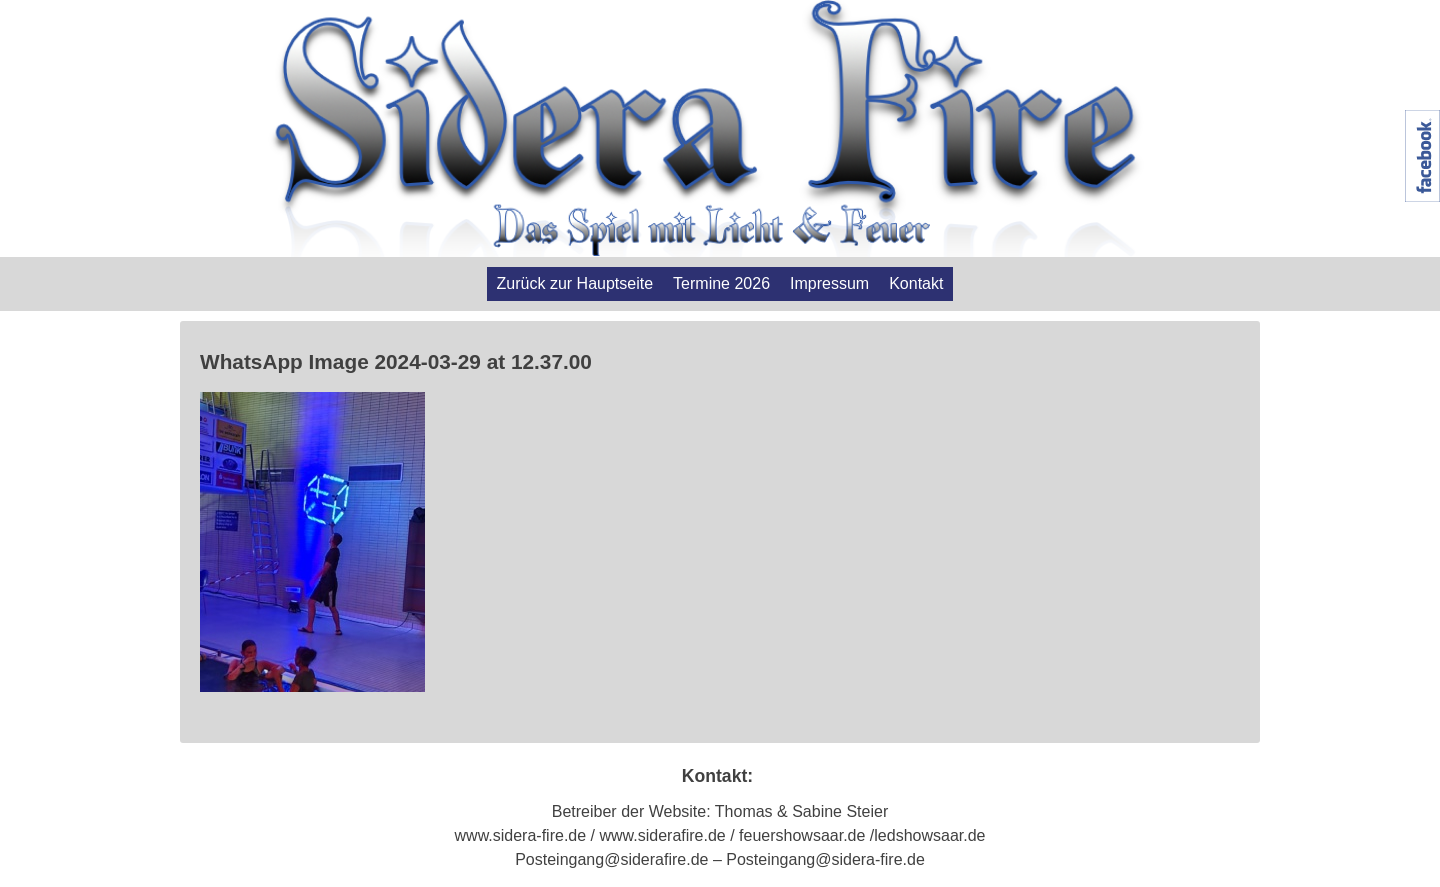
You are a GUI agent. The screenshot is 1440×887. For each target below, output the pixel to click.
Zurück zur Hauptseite (575, 283)
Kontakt (916, 283)
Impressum (829, 283)
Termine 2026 (721, 283)
